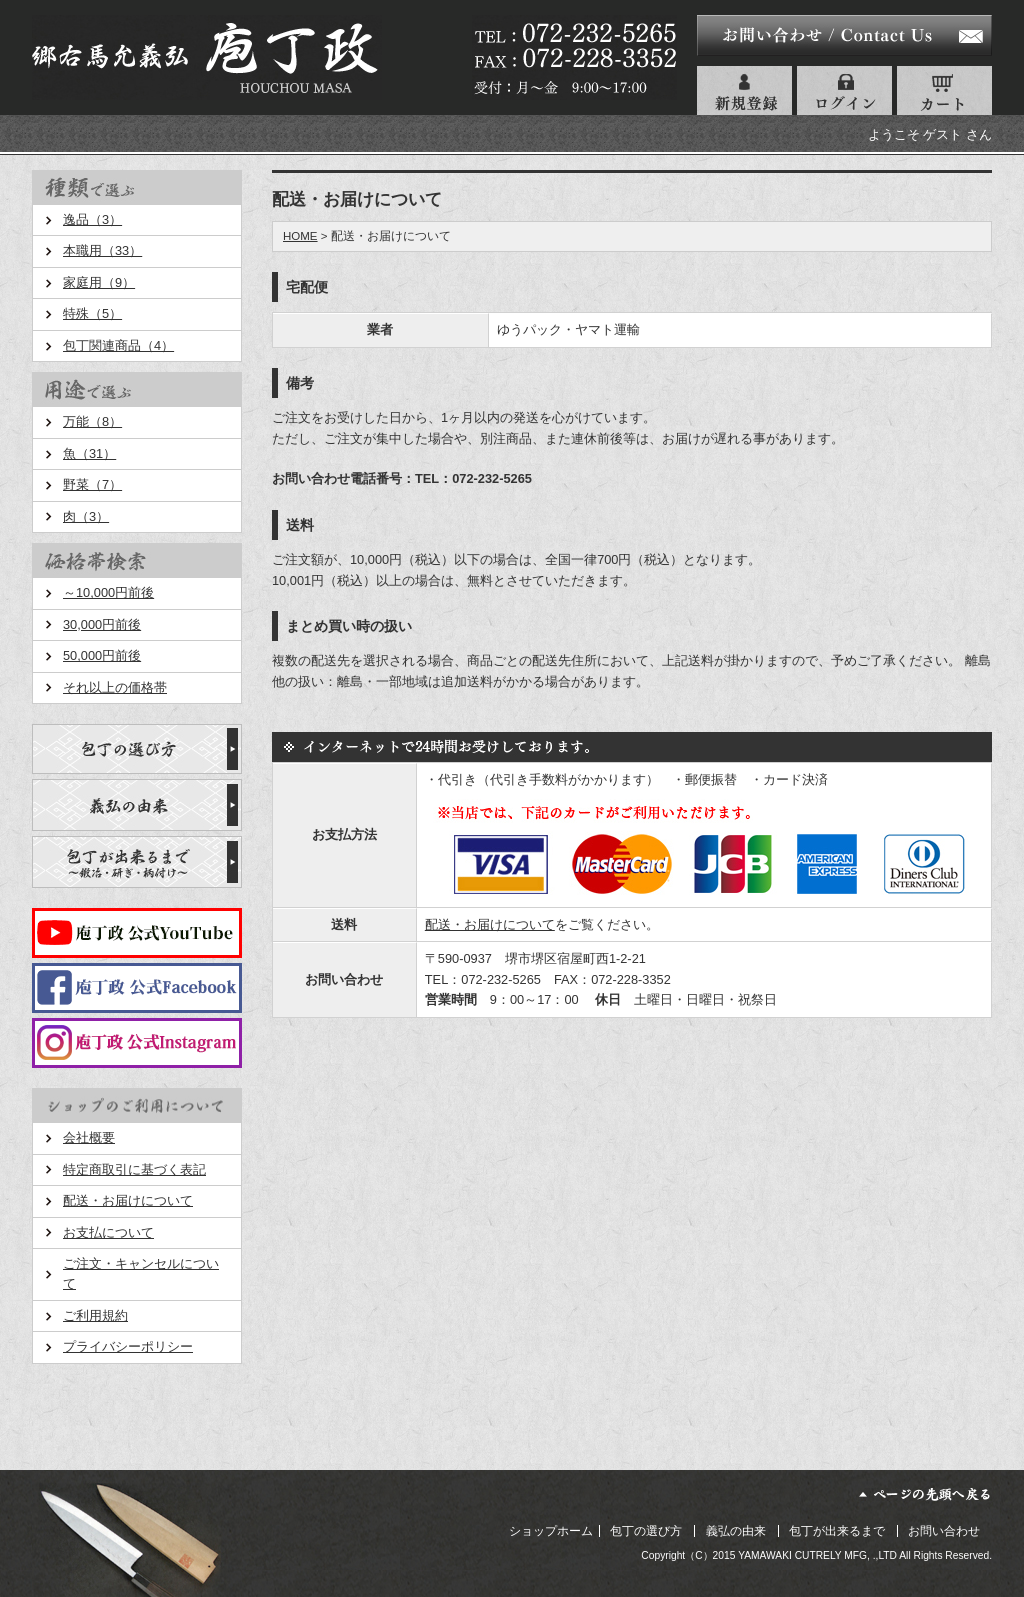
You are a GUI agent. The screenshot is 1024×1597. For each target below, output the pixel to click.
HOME (300, 236)
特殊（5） (92, 313)
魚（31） (89, 453)
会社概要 (89, 1137)
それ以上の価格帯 (115, 687)
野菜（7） (92, 484)
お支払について (108, 1232)
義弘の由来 (736, 1531)
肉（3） (86, 516)
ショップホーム (551, 1531)
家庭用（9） (99, 282)
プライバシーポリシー (128, 1346)
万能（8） (92, 421)
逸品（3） (92, 219)
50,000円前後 (102, 655)
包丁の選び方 (646, 1531)
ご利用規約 (95, 1315)
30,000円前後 (102, 624)
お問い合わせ (944, 1531)
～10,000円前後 (108, 592)
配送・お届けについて (128, 1200)
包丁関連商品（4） (118, 345)
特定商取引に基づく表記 (134, 1169)
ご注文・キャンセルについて (141, 1273)
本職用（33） (102, 250)
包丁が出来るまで (837, 1531)
